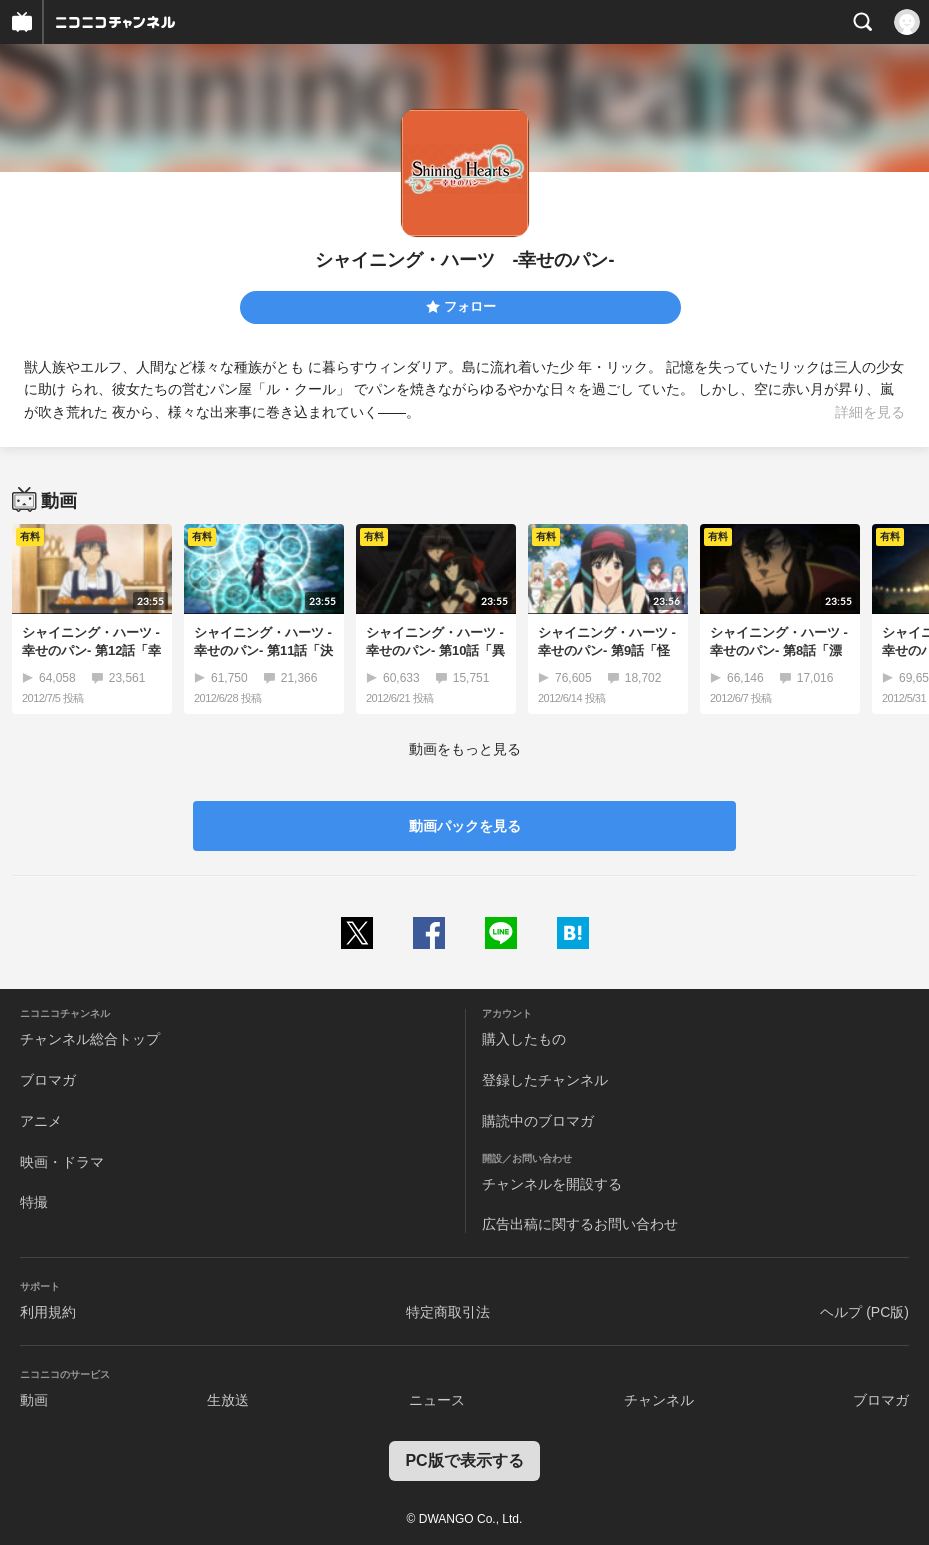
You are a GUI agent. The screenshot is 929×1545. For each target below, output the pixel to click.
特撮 (34, 1202)
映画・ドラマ (62, 1162)
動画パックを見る (465, 826)
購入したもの (524, 1039)
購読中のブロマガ (538, 1121)
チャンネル (659, 1400)
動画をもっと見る (465, 749)
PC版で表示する (464, 1460)
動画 (34, 1400)
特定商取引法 (448, 1312)
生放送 (228, 1400)
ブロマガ (48, 1080)
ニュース (437, 1400)
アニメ (41, 1121)
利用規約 (48, 1312)
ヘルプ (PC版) (864, 1312)
